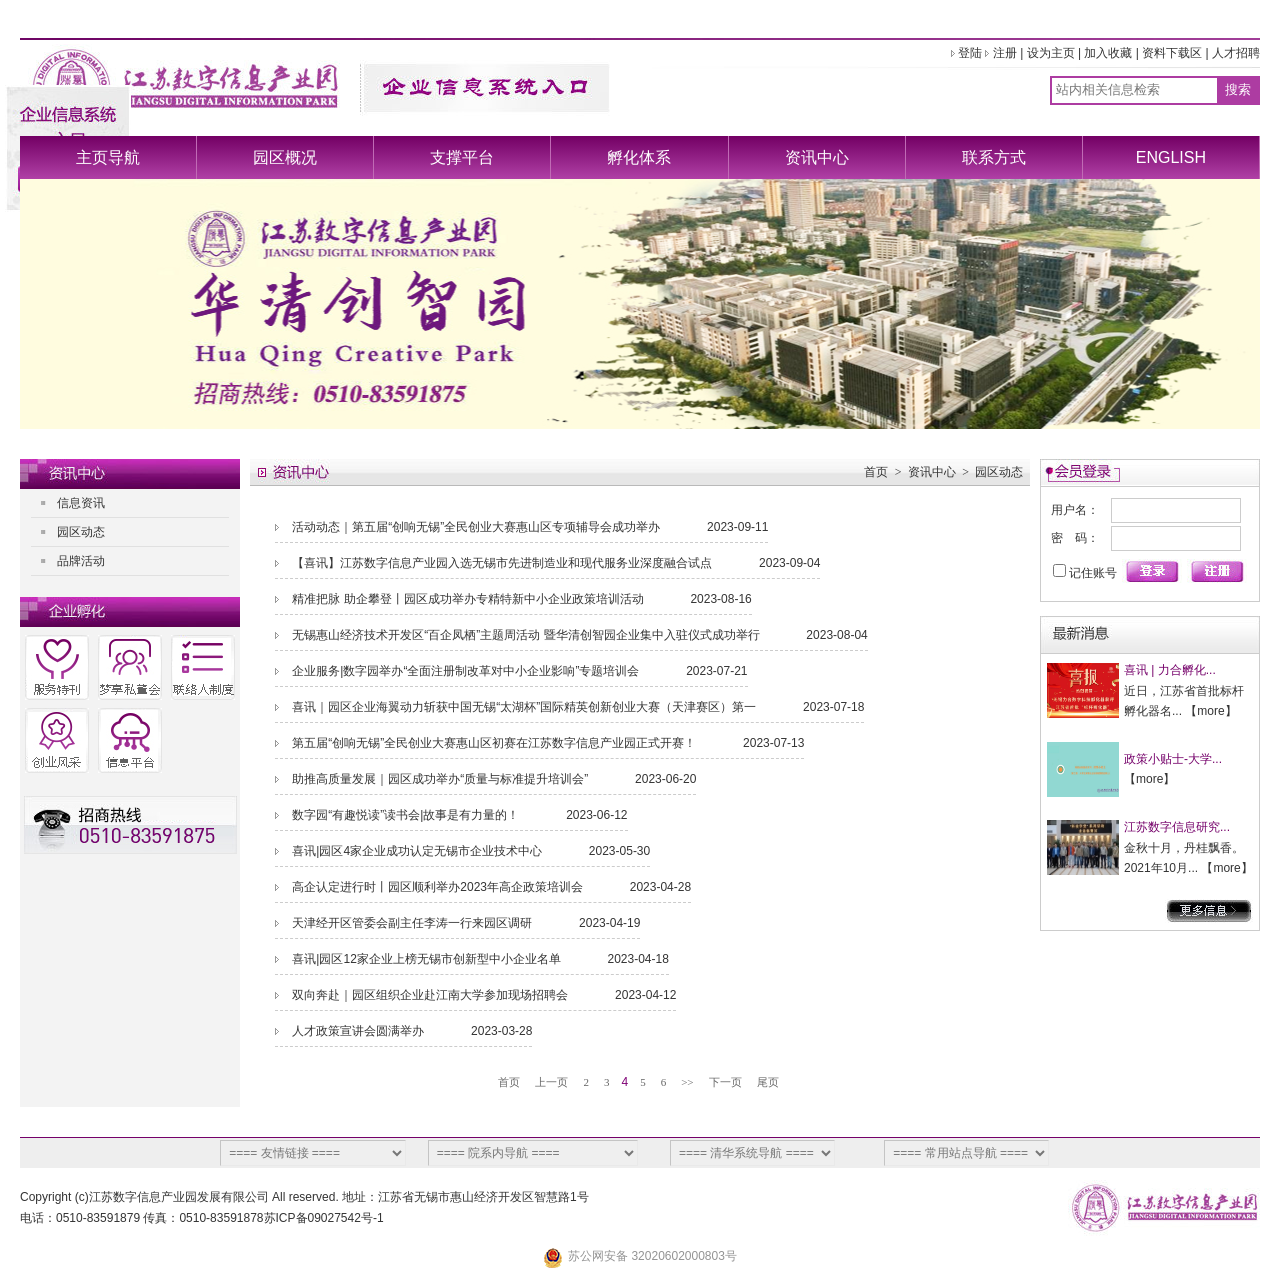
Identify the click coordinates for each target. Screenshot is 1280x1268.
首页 (876, 472)
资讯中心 (817, 157)
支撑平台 (462, 157)
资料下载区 (1172, 53)
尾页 (768, 1082)
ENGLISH (1171, 157)
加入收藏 (1108, 53)
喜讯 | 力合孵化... (1170, 670)
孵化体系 (639, 157)
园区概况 (285, 157)
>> (687, 1082)
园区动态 (81, 532)
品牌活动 (81, 561)
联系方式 (994, 157)
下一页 (725, 1082)
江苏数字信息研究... (1177, 827)
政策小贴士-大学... (1173, 759)
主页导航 (108, 157)
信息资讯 (81, 503)
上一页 (551, 1082)
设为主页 (1051, 53)
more (1210, 711)
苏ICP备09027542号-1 (324, 1218)
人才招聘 (1236, 53)
